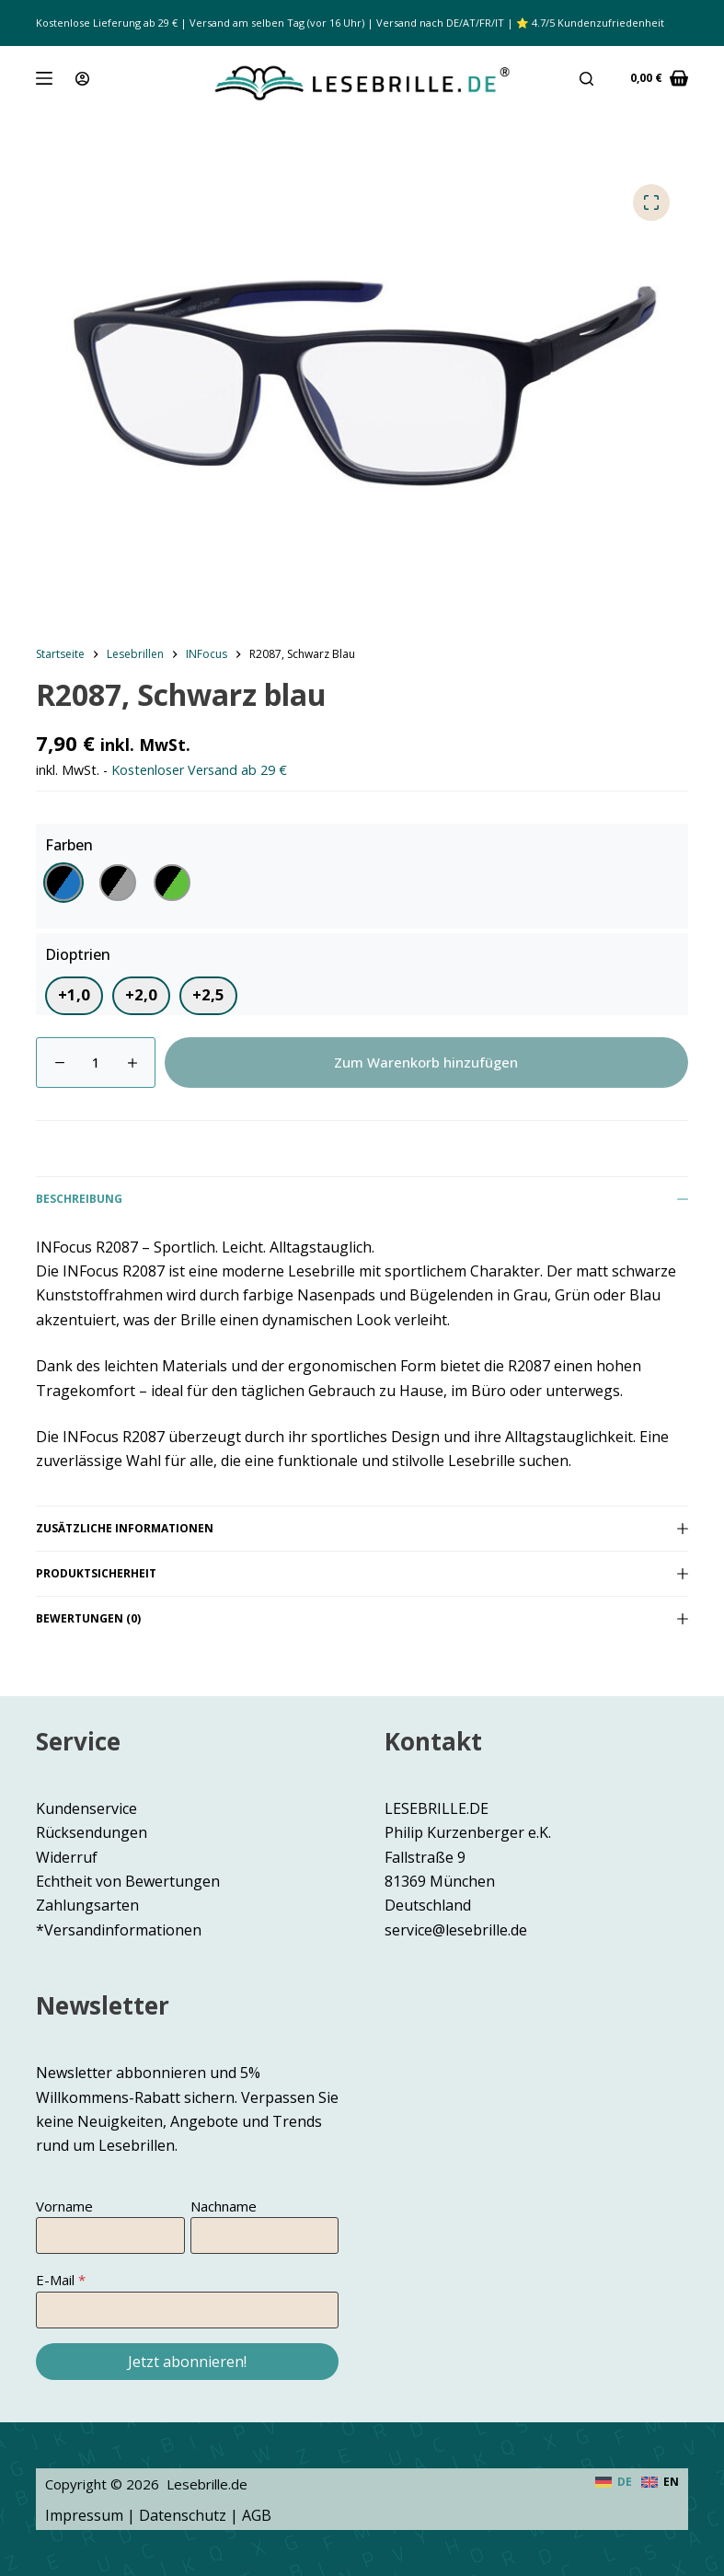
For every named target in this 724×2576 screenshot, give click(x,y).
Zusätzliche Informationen (361, 1528)
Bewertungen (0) (361, 1618)
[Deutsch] (613, 2482)
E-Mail (55, 2279)
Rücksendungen (91, 1832)
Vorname (64, 2206)
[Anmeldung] (82, 79)
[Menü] (44, 78)
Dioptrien (77, 954)
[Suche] (586, 79)
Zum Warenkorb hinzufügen (426, 1062)
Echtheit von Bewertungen (128, 1881)
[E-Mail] (187, 2310)
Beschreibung (361, 1199)
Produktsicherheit (361, 1573)
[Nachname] (264, 2235)
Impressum (84, 2515)
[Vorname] (110, 2235)
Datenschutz (182, 2515)
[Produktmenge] (95, 1062)
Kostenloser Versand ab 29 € (199, 770)
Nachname (223, 2206)
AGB (256, 2515)
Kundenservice (86, 1808)
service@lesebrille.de (456, 1930)
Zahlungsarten (87, 1905)
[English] (660, 2482)
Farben (69, 845)
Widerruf (67, 1857)
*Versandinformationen (118, 1930)
